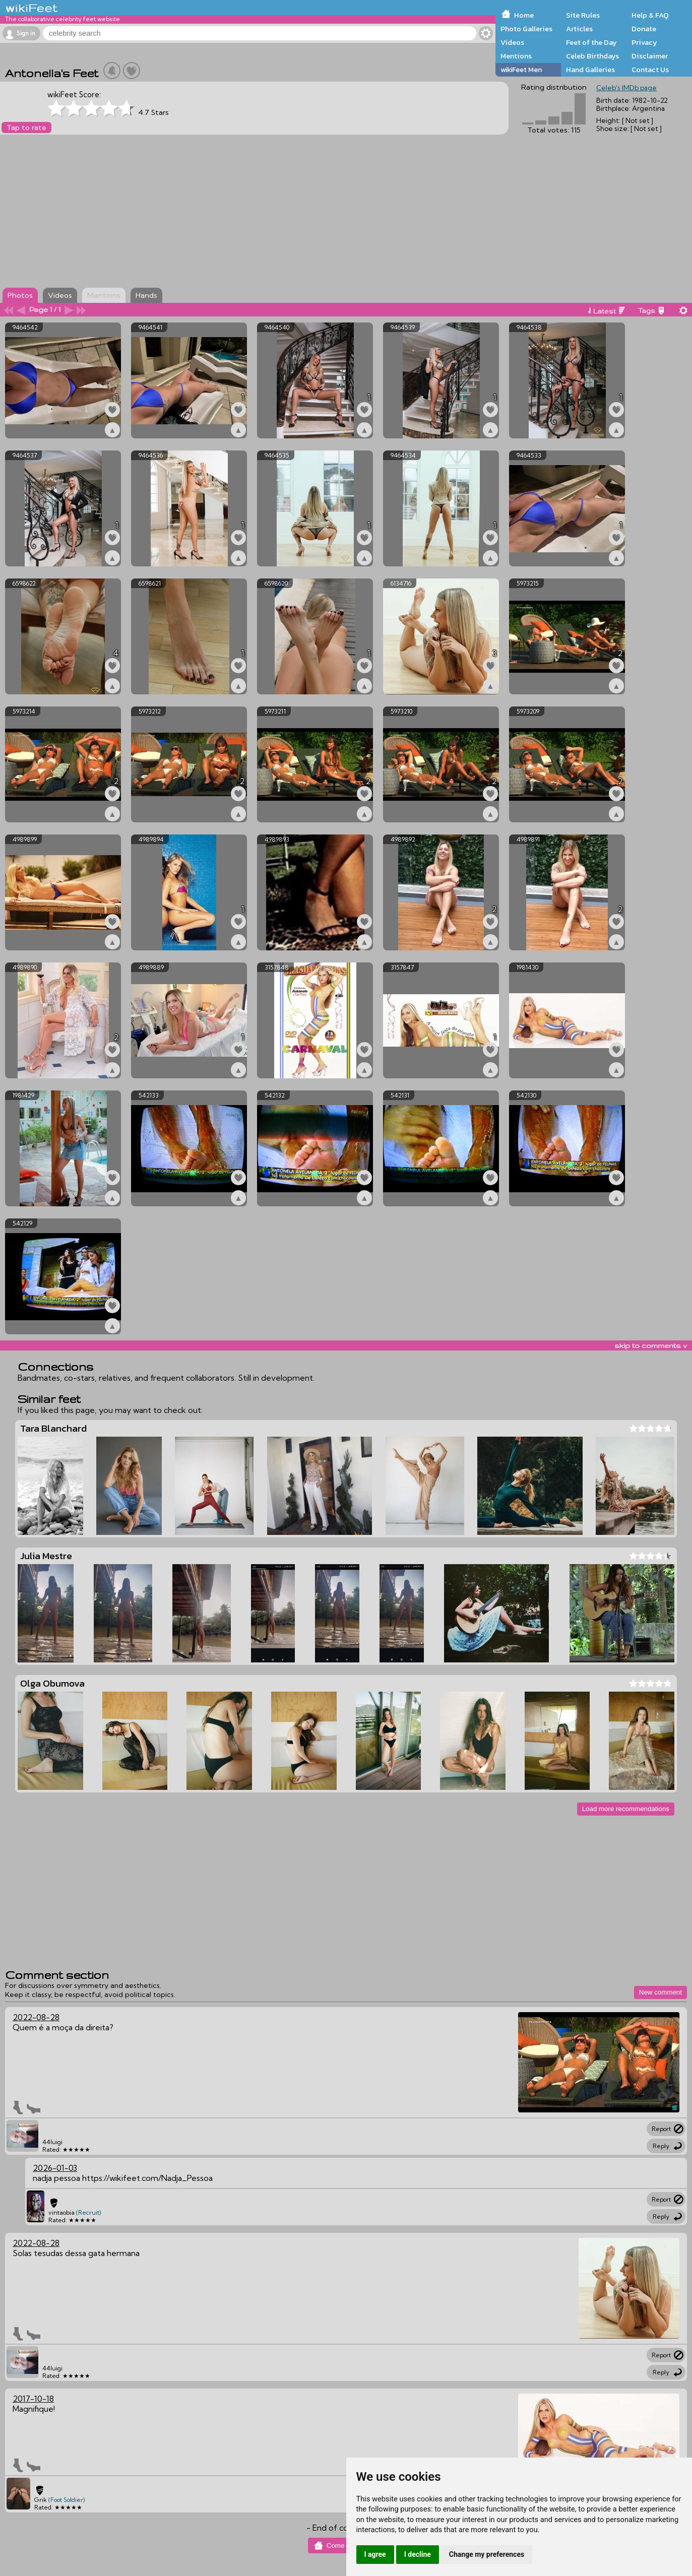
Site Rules (583, 15)
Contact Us (650, 69)
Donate (644, 28)
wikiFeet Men (521, 69)
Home (524, 15)
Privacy (644, 42)
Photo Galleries (526, 28)
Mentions (516, 55)
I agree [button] (375, 2554)
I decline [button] (417, 2554)
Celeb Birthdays (592, 55)
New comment (660, 1992)
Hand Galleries (590, 69)
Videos (512, 42)
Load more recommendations (625, 1809)
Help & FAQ (650, 15)
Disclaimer (650, 55)
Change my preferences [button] (486, 2554)
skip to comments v (650, 1345)
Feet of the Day (591, 42)
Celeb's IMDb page (626, 88)
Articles (579, 28)
